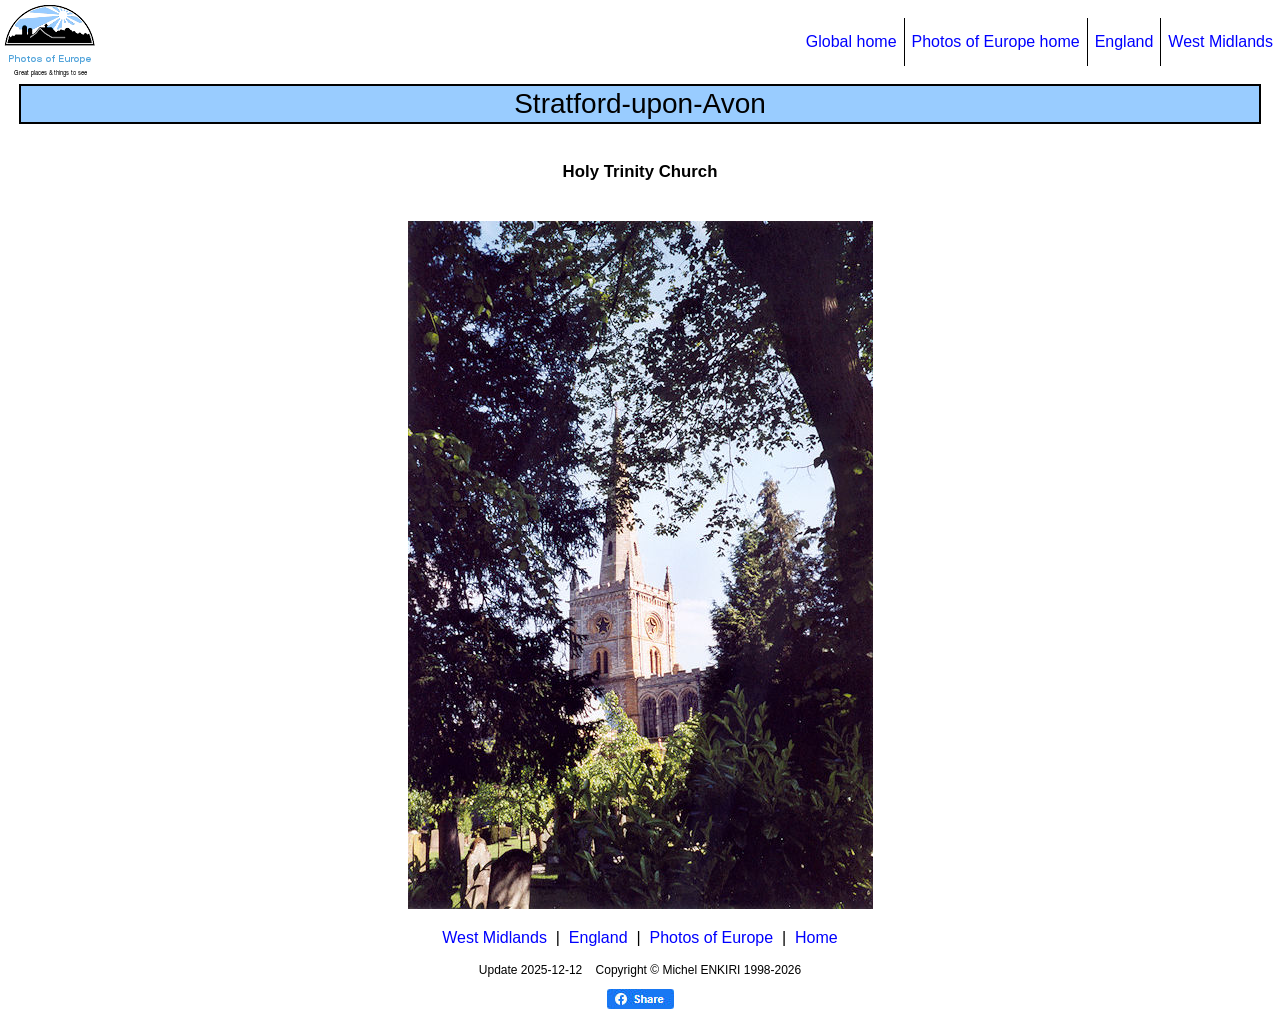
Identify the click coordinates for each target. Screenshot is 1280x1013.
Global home (851, 41)
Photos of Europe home (996, 41)
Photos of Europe (711, 937)
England (1124, 41)
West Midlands (1220, 41)
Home (816, 937)
